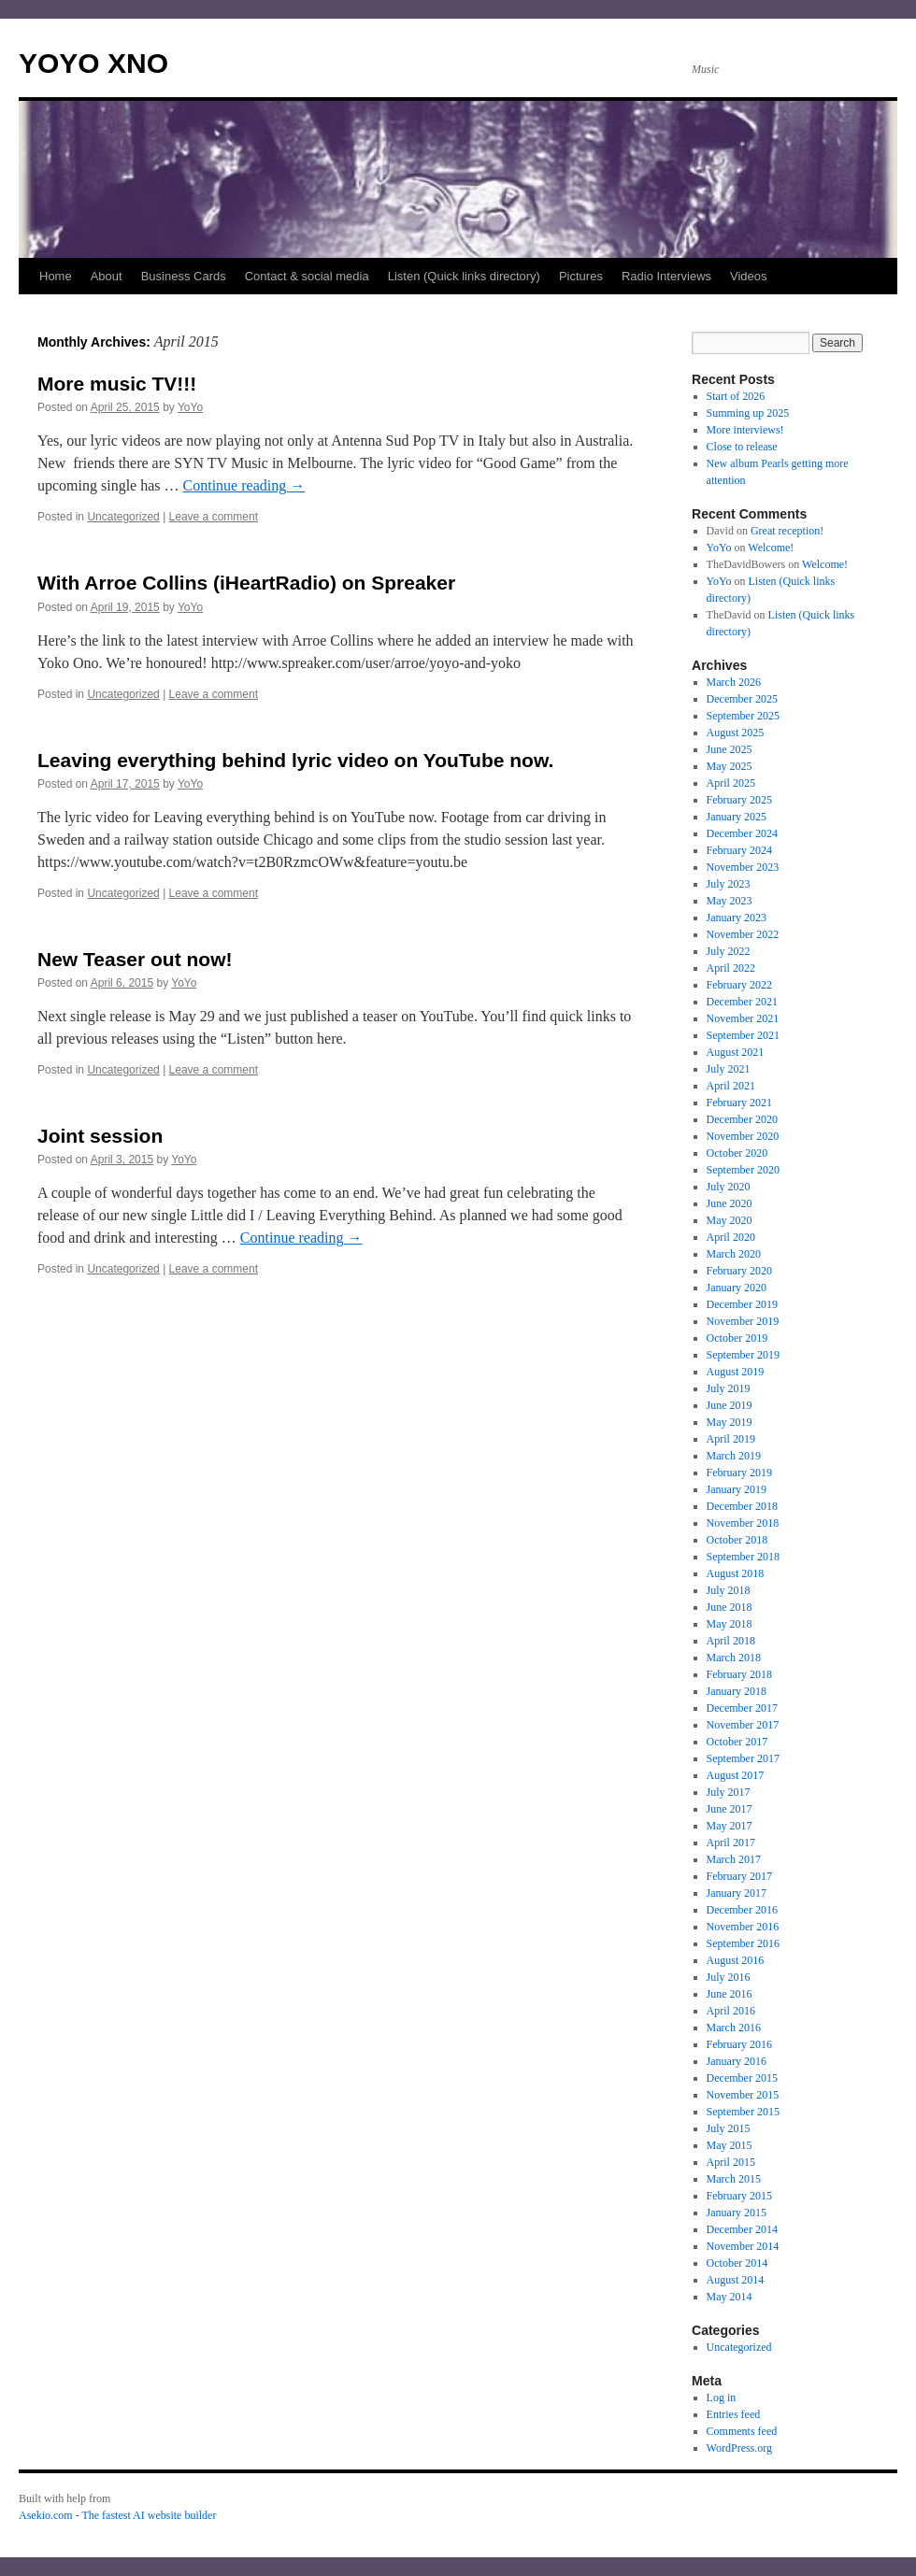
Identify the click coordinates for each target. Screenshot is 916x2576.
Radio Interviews (666, 276)
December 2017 (742, 1708)
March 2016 (734, 2027)
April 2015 (731, 2162)
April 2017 (731, 1842)
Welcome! (771, 547)
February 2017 (739, 1876)
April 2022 (731, 968)
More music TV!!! (116, 383)
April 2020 (731, 1237)
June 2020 (729, 1203)
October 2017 (737, 1741)
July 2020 (729, 1186)
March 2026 (734, 682)
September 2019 (743, 1354)
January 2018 (736, 1691)
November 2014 (743, 2246)
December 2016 (742, 1909)
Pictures (581, 276)
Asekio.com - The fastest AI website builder (117, 2515)
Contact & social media (307, 276)
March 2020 (734, 1253)
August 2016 (736, 1960)
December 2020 (742, 1119)
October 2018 (737, 1539)
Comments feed (742, 2431)
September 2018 (743, 1556)
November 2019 (743, 1321)
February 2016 (739, 2044)
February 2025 (739, 799)
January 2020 (736, 1287)
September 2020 (743, 1169)
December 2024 (742, 833)
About (106, 276)
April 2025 (731, 783)
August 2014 (736, 2279)
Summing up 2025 (748, 413)
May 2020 (729, 1220)
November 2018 (743, 1523)
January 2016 (736, 2061)
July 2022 (729, 951)
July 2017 (729, 1792)
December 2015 (742, 2078)
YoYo (190, 407)
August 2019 (736, 1371)
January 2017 (736, 1893)
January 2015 (736, 2212)
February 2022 (739, 984)
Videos (748, 276)
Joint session (100, 1135)
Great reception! (787, 530)
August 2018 (736, 1573)
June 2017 (729, 1808)
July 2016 (729, 1977)
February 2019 (739, 1472)
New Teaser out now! (134, 959)
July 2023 (729, 883)
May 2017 (729, 1825)
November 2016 (743, 1926)
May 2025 (729, 766)
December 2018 (742, 1506)
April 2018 (731, 1640)
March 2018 (734, 1657)
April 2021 (731, 1085)
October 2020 (737, 1153)
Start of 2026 (736, 396)
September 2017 (743, 1758)
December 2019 (742, 1304)
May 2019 (729, 1422)
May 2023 (729, 900)
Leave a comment (213, 516)
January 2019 (736, 1489)
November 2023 (743, 867)
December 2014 (742, 2229)
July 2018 (729, 1590)
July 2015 (729, 2128)
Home (55, 276)
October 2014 (737, 2263)
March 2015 (734, 2178)
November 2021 (743, 1018)
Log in (722, 2397)
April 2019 (731, 1438)
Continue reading (244, 485)
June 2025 (729, 749)
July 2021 (729, 1068)
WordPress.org (739, 2448)
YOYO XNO (93, 63)
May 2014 (729, 2296)
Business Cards (183, 276)
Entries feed (734, 2414)
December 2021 (742, 1001)
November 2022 (743, 934)
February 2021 (739, 1102)
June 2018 (729, 1607)
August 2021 (736, 1052)
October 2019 (737, 1338)
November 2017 (743, 1724)
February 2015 (739, 2195)
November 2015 (743, 2094)
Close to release (742, 446)
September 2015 (743, 2111)
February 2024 (739, 850)
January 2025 (736, 816)
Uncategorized (123, 516)
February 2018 (739, 1674)
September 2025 (743, 715)
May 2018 (729, 1623)
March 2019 (734, 1455)
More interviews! (745, 429)
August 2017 (736, 1775)
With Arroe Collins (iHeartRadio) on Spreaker (246, 582)
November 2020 (743, 1136)
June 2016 (729, 1993)
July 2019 (729, 1388)
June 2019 (729, 1405)
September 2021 (743, 1035)
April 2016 (731, 2010)
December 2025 (742, 698)
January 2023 (736, 917)
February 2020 (739, 1270)
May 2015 (729, 2145)
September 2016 (743, 1943)
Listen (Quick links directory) (464, 276)
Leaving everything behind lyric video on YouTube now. (295, 760)
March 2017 (734, 1859)
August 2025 (736, 732)
